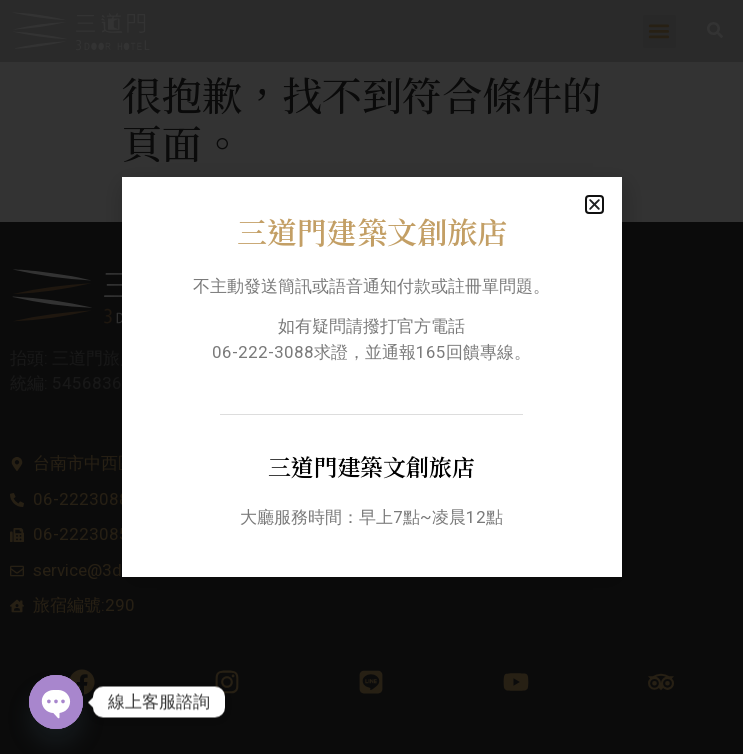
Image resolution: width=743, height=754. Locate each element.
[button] (594, 204)
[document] (371, 377)
